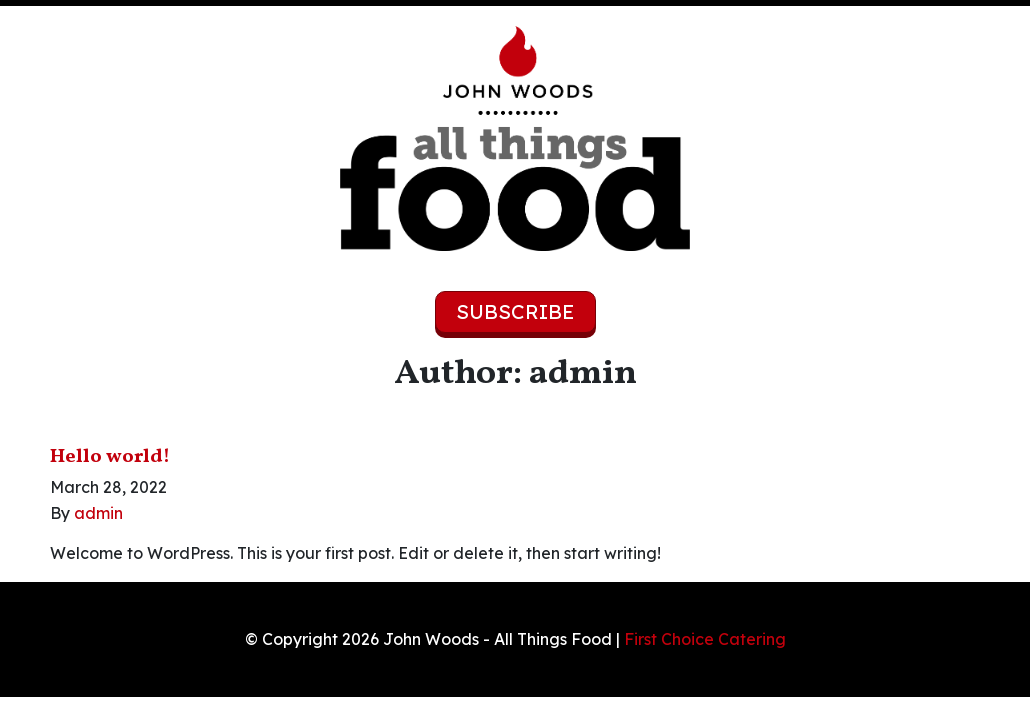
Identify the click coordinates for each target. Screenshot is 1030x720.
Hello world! (110, 457)
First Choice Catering (705, 639)
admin (98, 513)
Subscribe (515, 311)
